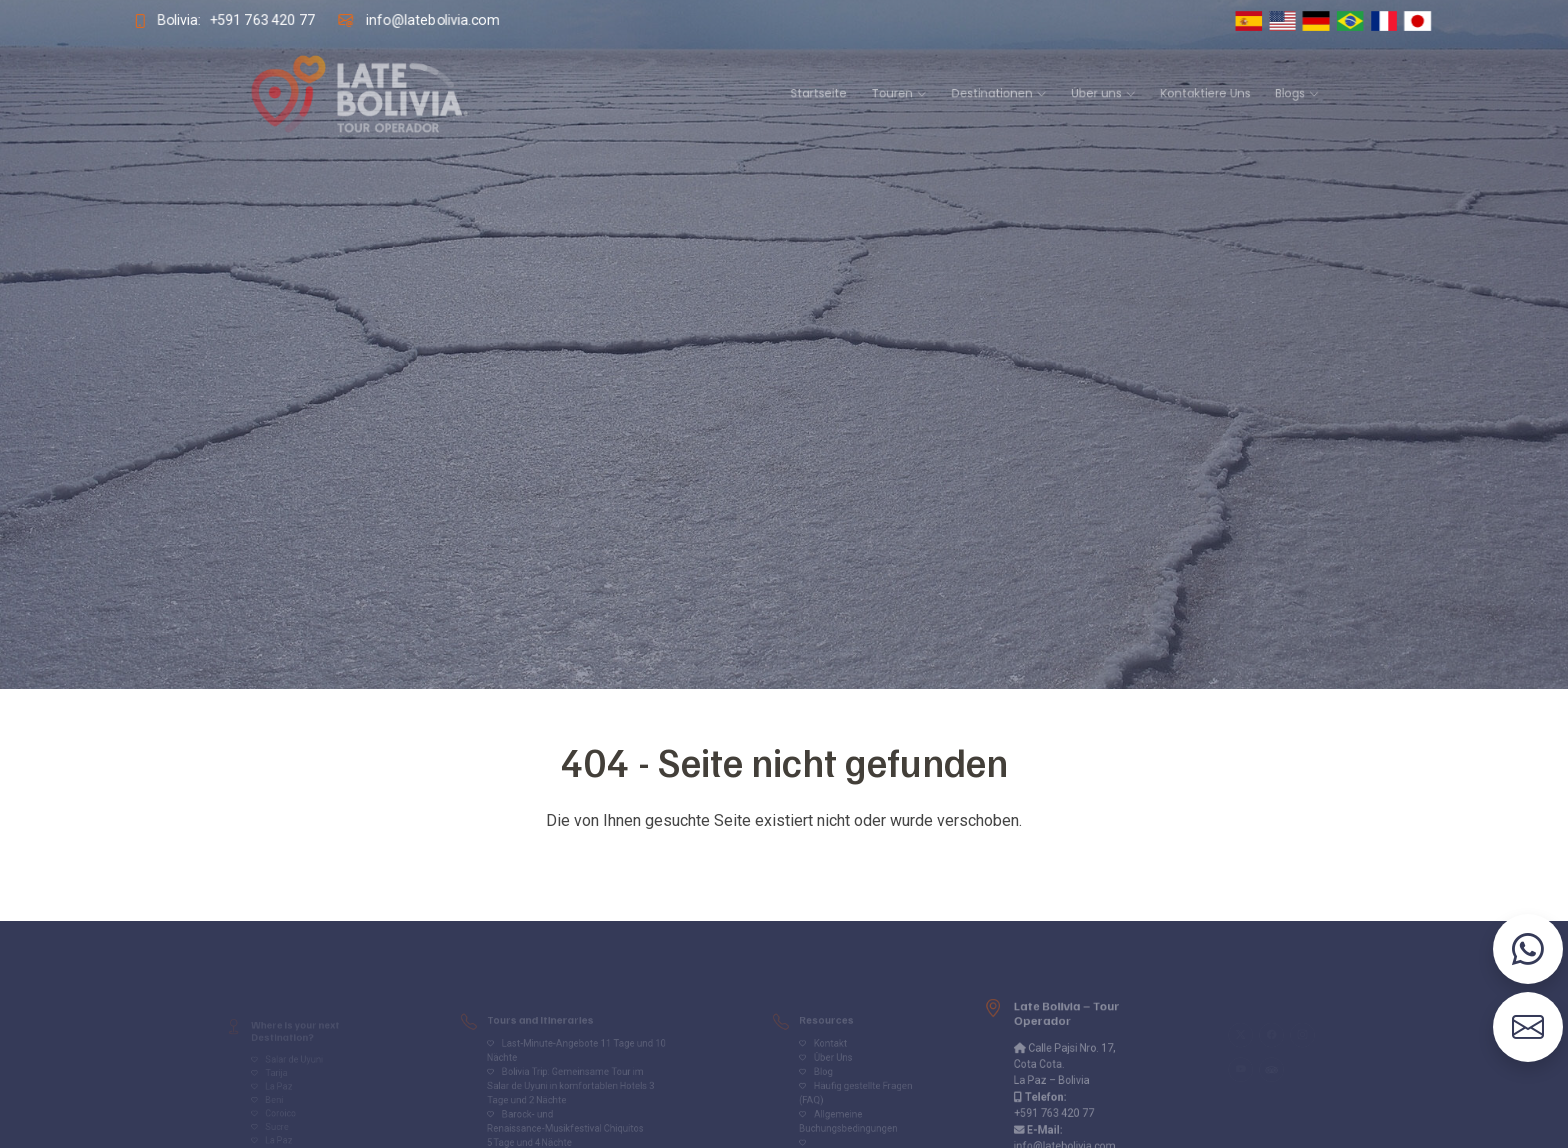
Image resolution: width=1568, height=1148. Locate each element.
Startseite (811, 93)
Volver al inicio (784, 860)
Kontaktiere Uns (1114, 93)
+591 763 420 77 (245, 20)
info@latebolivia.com (422, 20)
